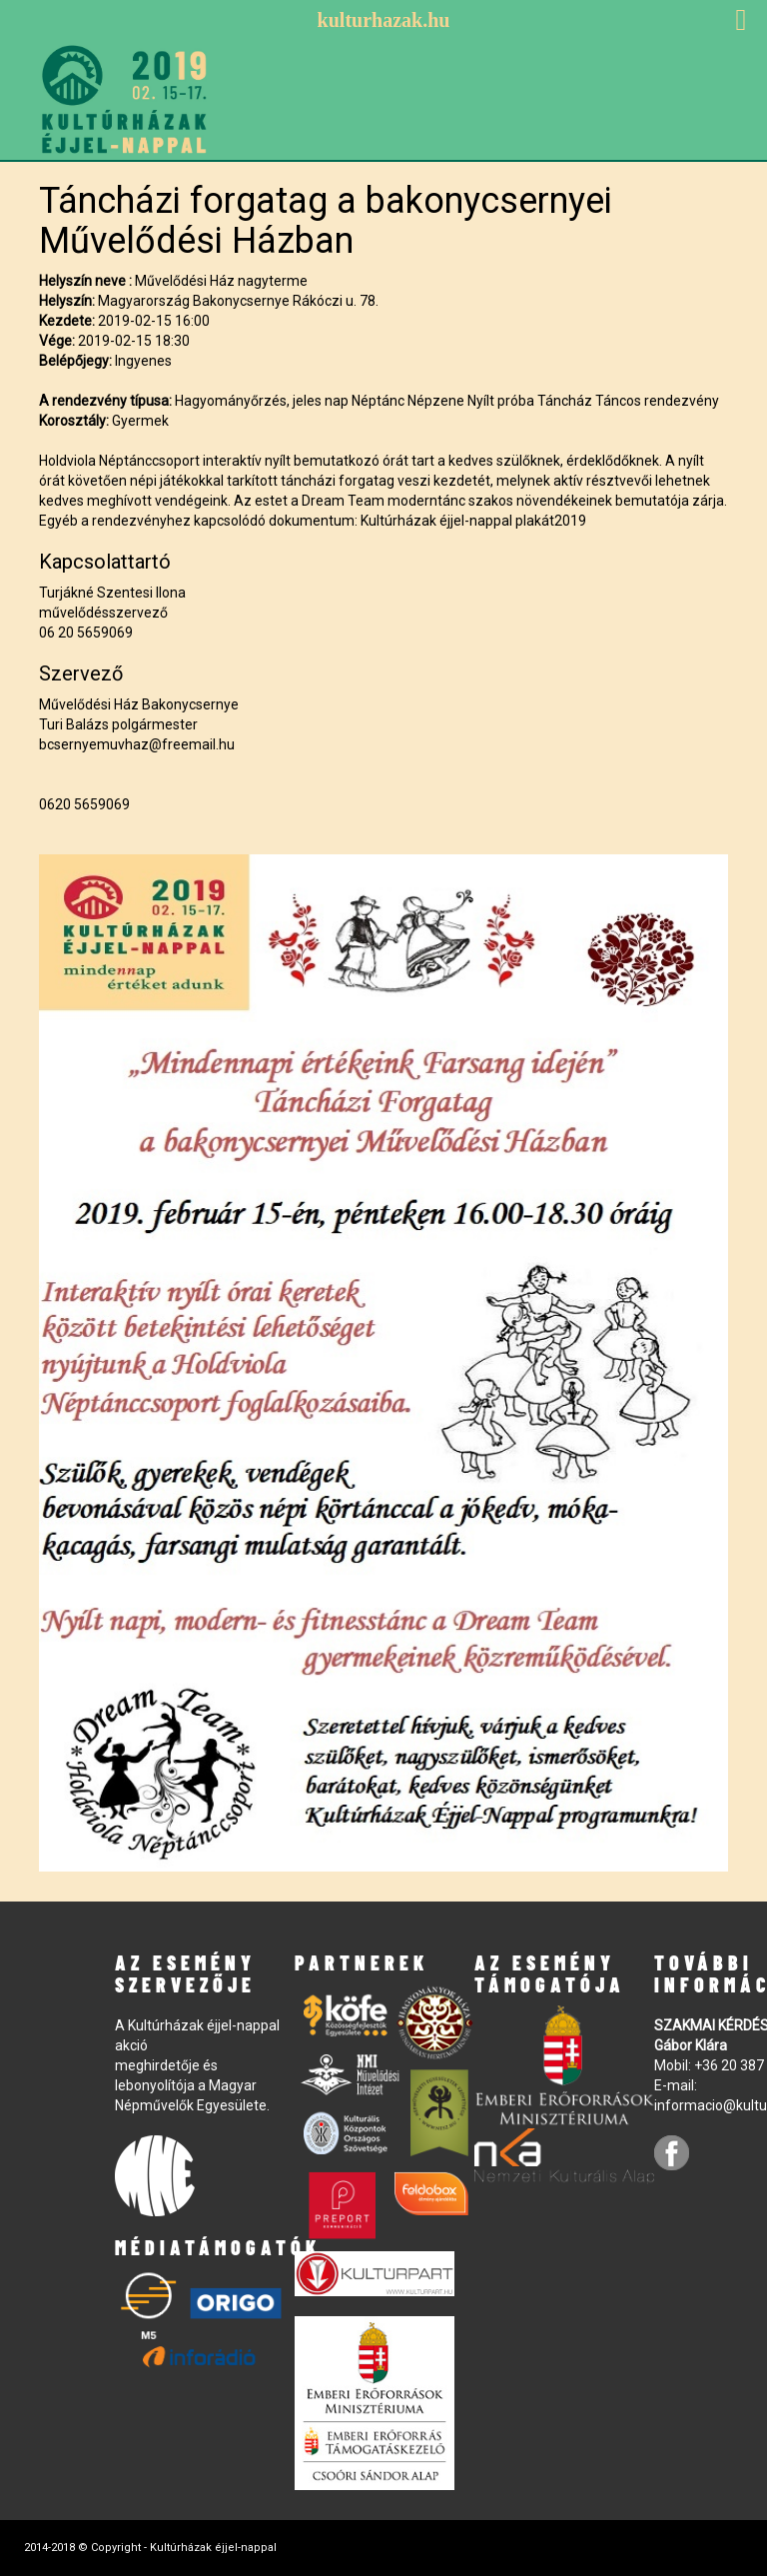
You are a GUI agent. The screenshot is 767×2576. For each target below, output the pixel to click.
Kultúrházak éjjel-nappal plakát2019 (473, 521)
